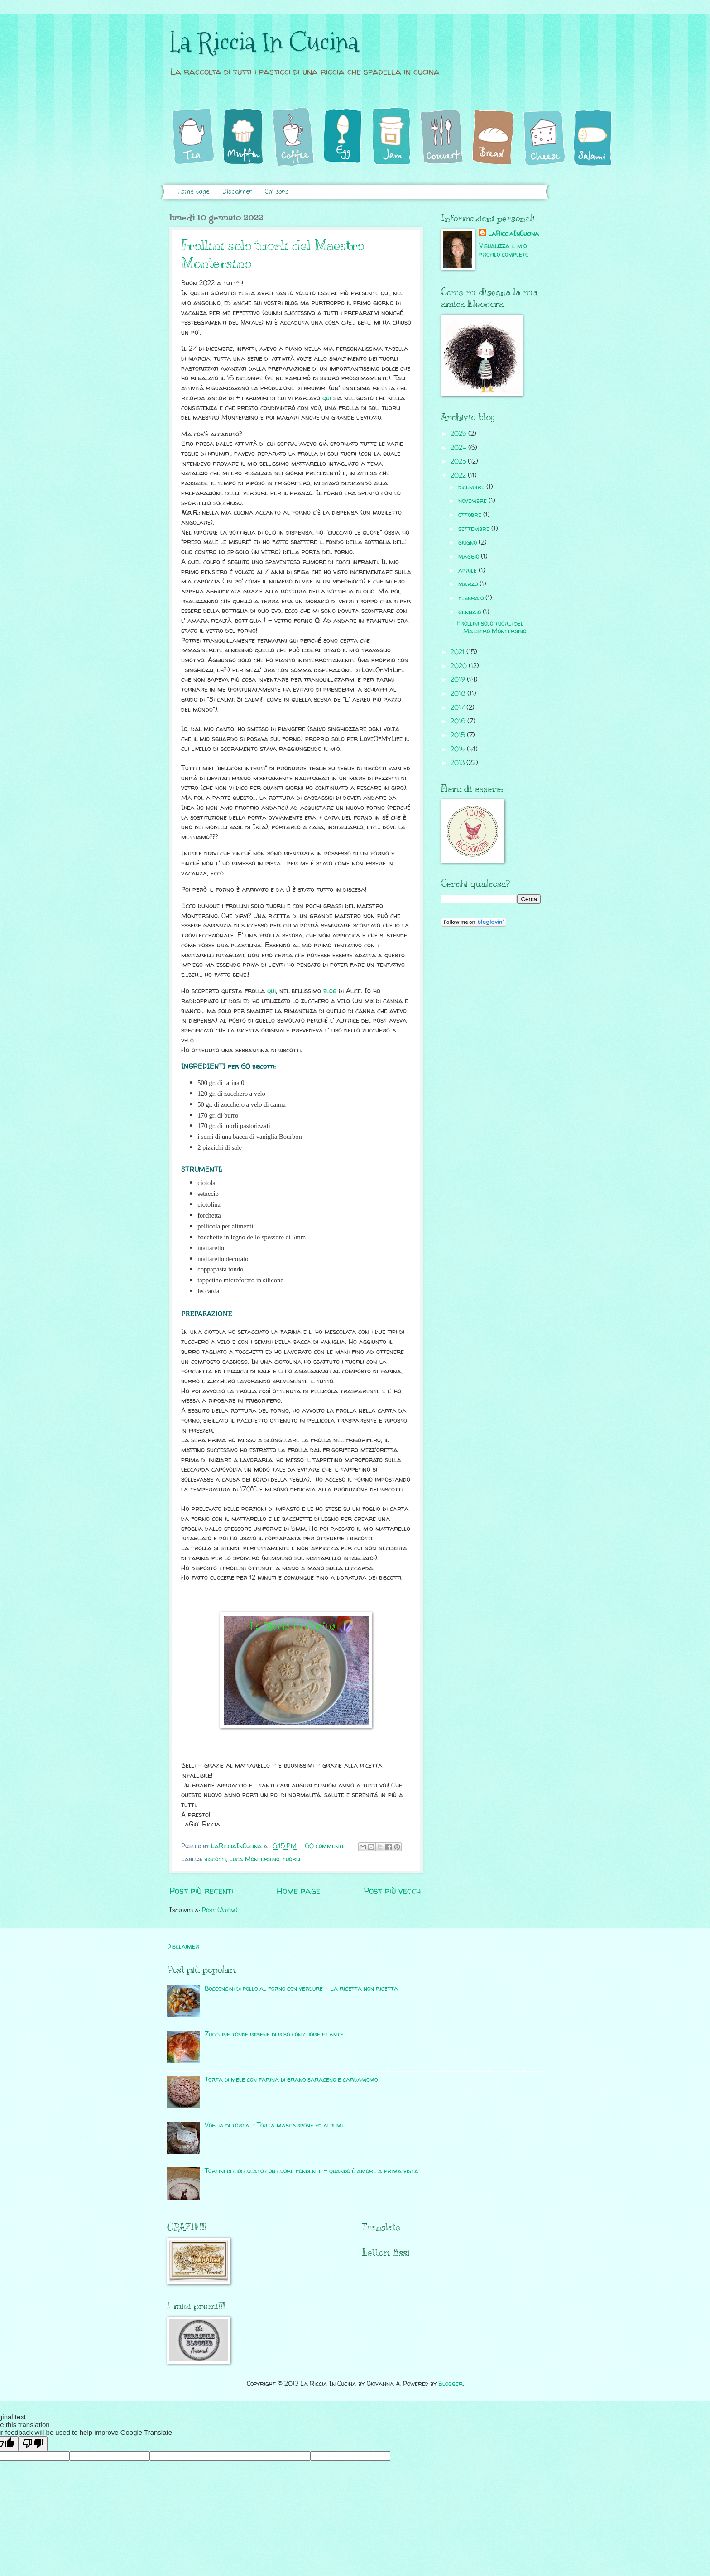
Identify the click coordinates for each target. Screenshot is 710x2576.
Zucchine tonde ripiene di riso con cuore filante (274, 2034)
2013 (458, 762)
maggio (469, 556)
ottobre (470, 514)
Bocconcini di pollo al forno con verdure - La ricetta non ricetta (301, 1988)
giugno (468, 542)
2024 (459, 447)
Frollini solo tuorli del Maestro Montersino (491, 627)
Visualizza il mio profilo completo (503, 249)
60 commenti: (325, 1845)
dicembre (472, 487)
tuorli (291, 1858)
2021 (458, 651)
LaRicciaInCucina (513, 233)
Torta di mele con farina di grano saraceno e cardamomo (291, 2079)
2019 (459, 679)
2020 (460, 665)
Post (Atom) (220, 1910)
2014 (459, 749)
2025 (459, 433)
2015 (459, 735)
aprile (468, 570)
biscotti (215, 1858)
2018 (459, 693)
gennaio (470, 611)
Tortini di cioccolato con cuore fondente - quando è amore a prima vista (311, 2170)
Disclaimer (237, 192)
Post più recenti (201, 1891)
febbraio (471, 597)
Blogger (450, 2383)
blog (329, 990)
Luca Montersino (254, 1858)
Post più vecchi (393, 1891)
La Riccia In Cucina (264, 42)
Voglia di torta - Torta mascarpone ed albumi (274, 2125)
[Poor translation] (33, 2443)
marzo (469, 583)
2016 (459, 721)
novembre (473, 500)
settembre (474, 528)
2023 (459, 461)
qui (326, 397)
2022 (459, 475)
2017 (458, 707)
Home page (193, 192)
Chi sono (276, 192)
